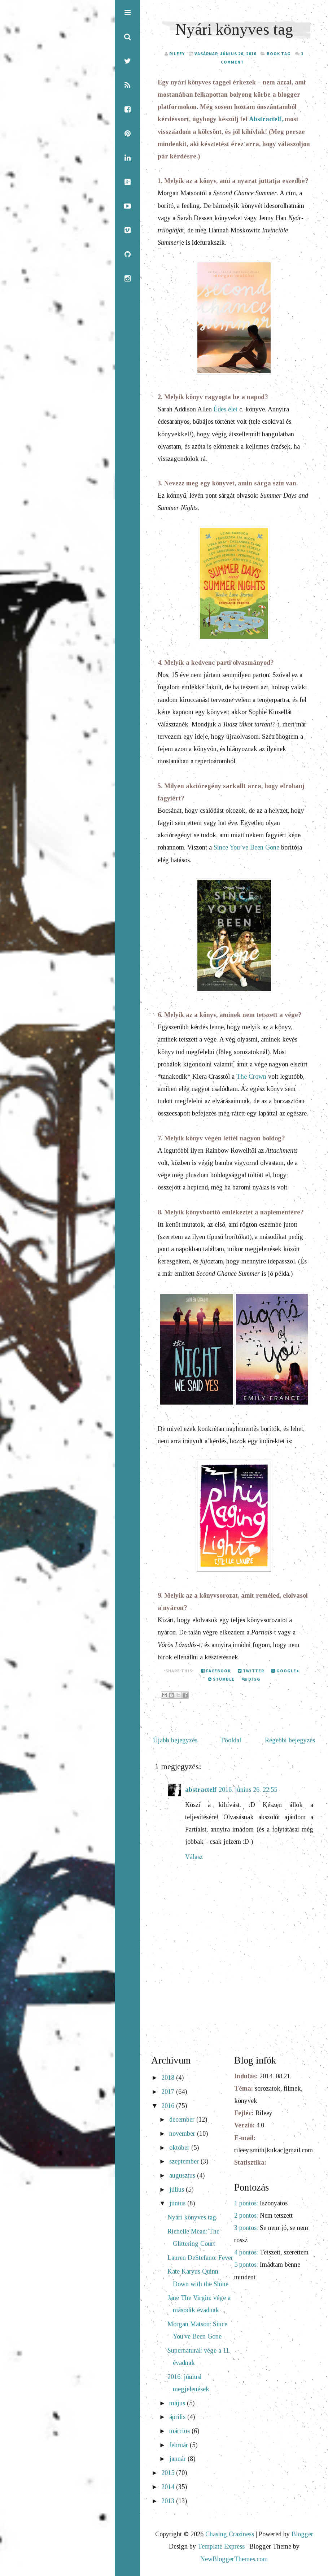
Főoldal (231, 1741)
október (180, 2148)
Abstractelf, (266, 119)
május (178, 2404)
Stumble (221, 1680)
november (183, 2134)
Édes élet (225, 409)
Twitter (251, 1672)
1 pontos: (246, 2204)
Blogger (302, 2535)
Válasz (194, 1858)
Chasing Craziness (229, 2535)
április (178, 2418)
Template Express (221, 2547)
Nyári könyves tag (234, 29)
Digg (251, 1680)
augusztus (183, 2176)
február (179, 2446)
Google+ (285, 1672)
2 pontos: (246, 2216)
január (178, 2460)
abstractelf (201, 1790)
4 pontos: (246, 2253)
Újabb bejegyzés (175, 1741)
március (180, 2432)
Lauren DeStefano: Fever (200, 2258)
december (182, 2121)
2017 (168, 2092)
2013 (168, 2502)
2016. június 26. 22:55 (248, 1790)
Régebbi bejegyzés (290, 1741)
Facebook (216, 1672)
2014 (168, 2488)
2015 (168, 2473)
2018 (168, 2079)
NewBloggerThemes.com (234, 2560)
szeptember (185, 2162)
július (177, 2190)
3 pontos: (246, 2228)
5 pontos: (246, 2266)
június (178, 2204)
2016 (168, 2106)
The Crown (251, 1077)
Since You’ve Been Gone (246, 848)
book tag (279, 54)
